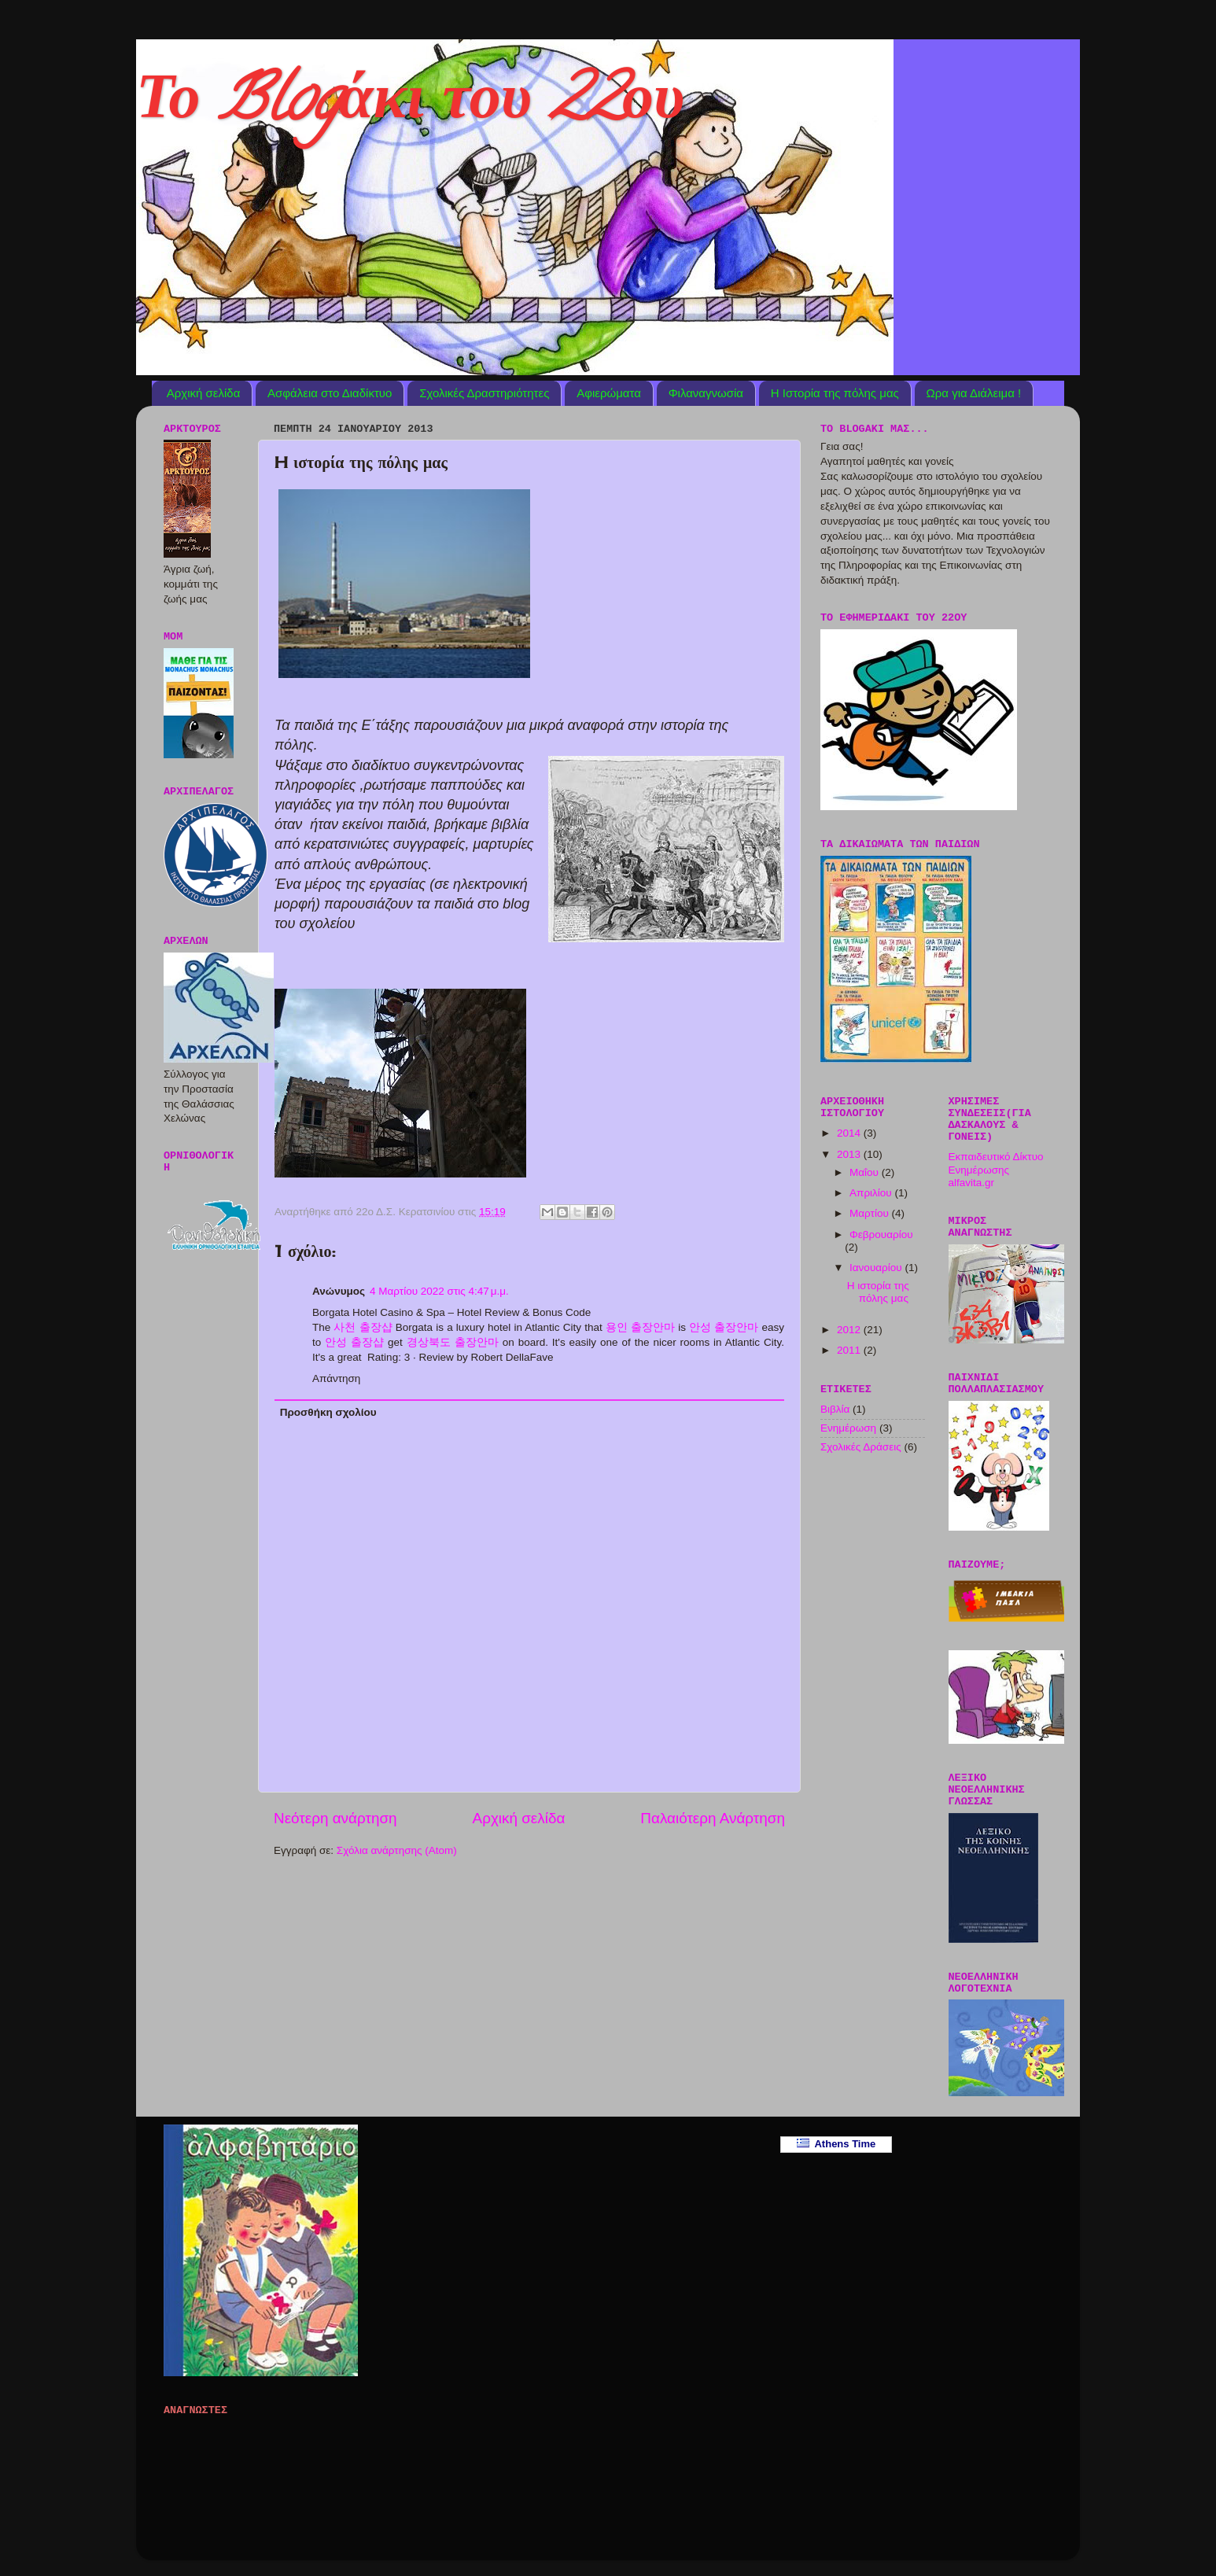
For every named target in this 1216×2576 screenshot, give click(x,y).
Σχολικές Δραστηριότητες (484, 393)
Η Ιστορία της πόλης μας (835, 393)
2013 (850, 1154)
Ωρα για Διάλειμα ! (974, 393)
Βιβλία (834, 1409)
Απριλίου (871, 1193)
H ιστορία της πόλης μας (878, 1292)
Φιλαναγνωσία (706, 393)
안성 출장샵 (354, 1342)
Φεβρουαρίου (881, 1234)
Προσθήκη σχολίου (328, 1412)
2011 (850, 1350)
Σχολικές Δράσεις (860, 1447)
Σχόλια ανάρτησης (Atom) (397, 1850)
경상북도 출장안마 (453, 1342)
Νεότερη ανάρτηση (335, 1818)
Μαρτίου (870, 1213)
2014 (850, 1133)
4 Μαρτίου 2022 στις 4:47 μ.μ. (439, 1291)
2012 (850, 1330)
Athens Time (836, 2144)
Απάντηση (336, 1378)
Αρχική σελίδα (204, 393)
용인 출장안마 (640, 1327)
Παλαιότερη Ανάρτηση (712, 1818)
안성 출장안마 (723, 1327)
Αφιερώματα (609, 393)
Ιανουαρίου (877, 1267)
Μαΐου (865, 1172)
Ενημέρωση (848, 1428)
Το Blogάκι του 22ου (410, 105)
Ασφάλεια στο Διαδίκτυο (329, 393)
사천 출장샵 (362, 1327)
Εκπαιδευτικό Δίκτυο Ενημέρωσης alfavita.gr (996, 1169)
